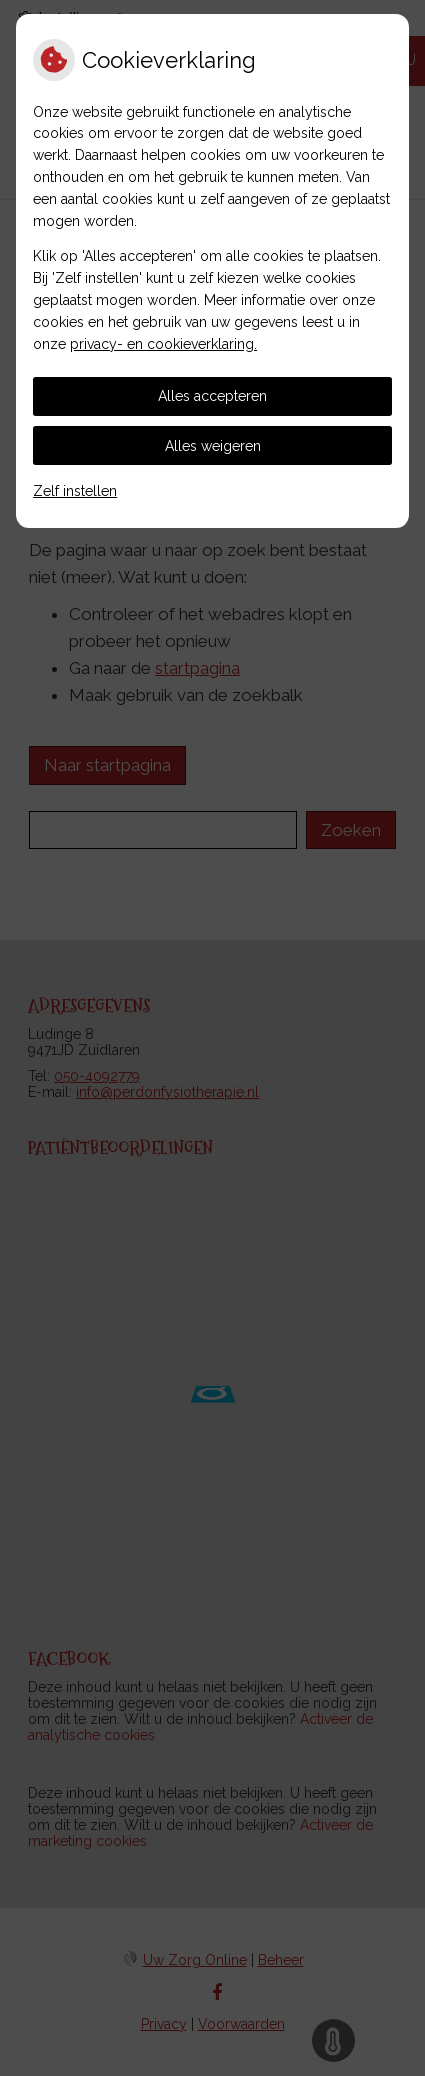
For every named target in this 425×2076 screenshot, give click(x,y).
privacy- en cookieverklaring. (163, 344)
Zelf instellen (75, 491)
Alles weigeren (213, 446)
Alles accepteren (212, 396)
